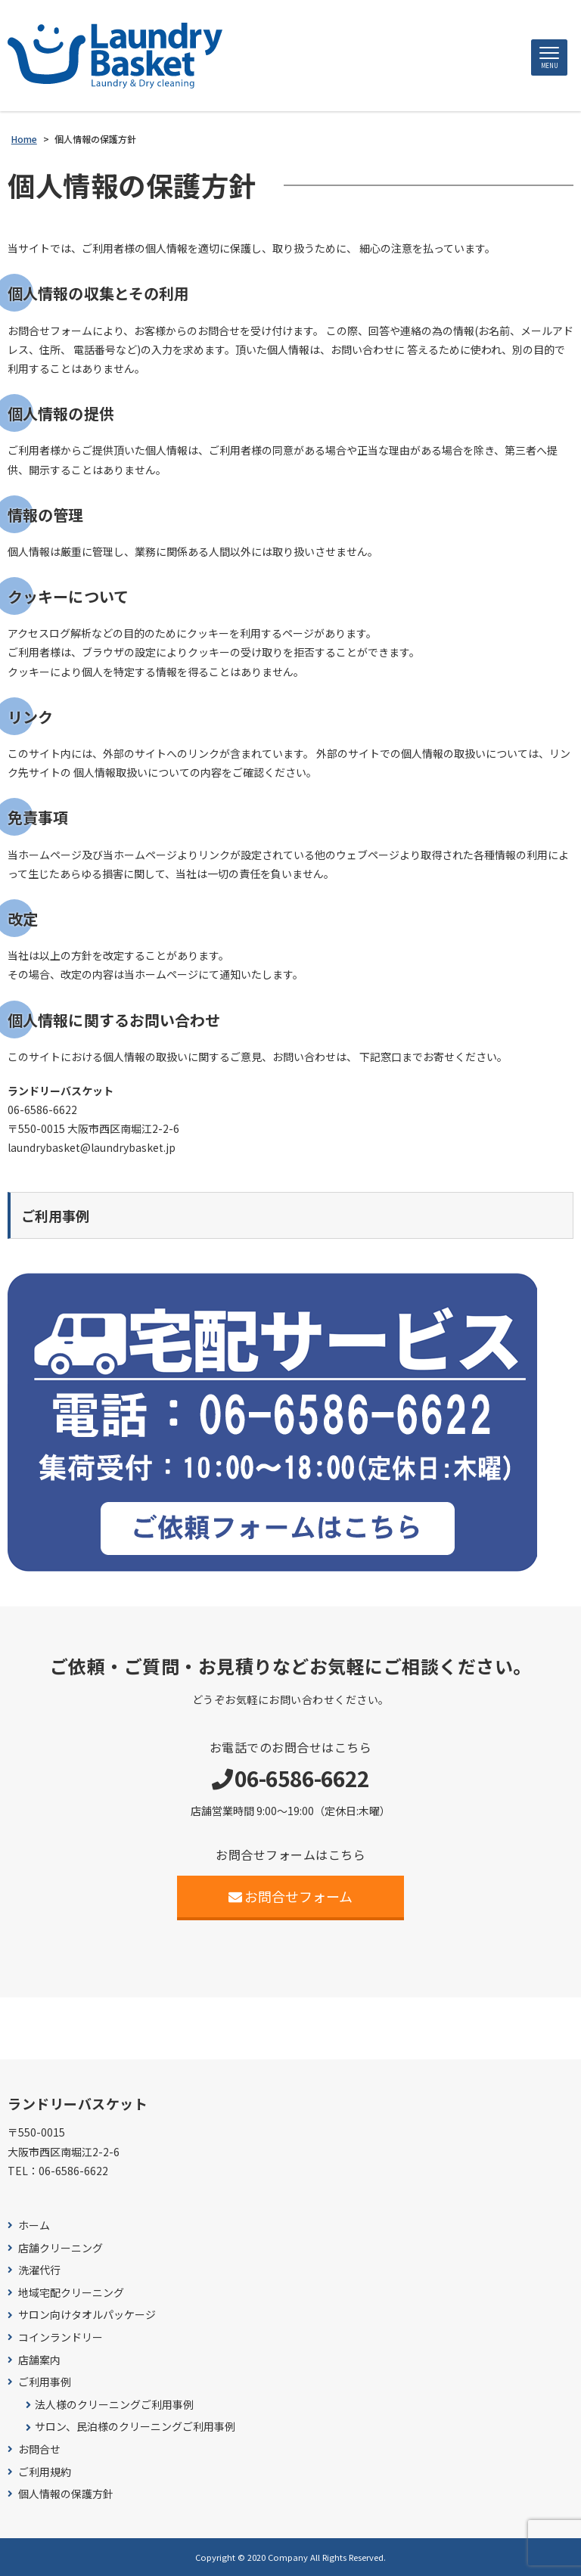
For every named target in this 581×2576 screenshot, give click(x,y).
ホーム (34, 2225)
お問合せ (39, 2449)
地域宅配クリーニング (71, 2293)
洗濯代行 (39, 2270)
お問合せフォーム (290, 1896)
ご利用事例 (44, 2382)
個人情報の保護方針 (65, 2494)
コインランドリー (60, 2337)
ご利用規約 (44, 2472)
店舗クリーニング (60, 2248)
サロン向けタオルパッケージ (87, 2315)
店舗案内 (39, 2360)
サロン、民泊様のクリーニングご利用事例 (135, 2426)
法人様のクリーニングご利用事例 (114, 2405)
